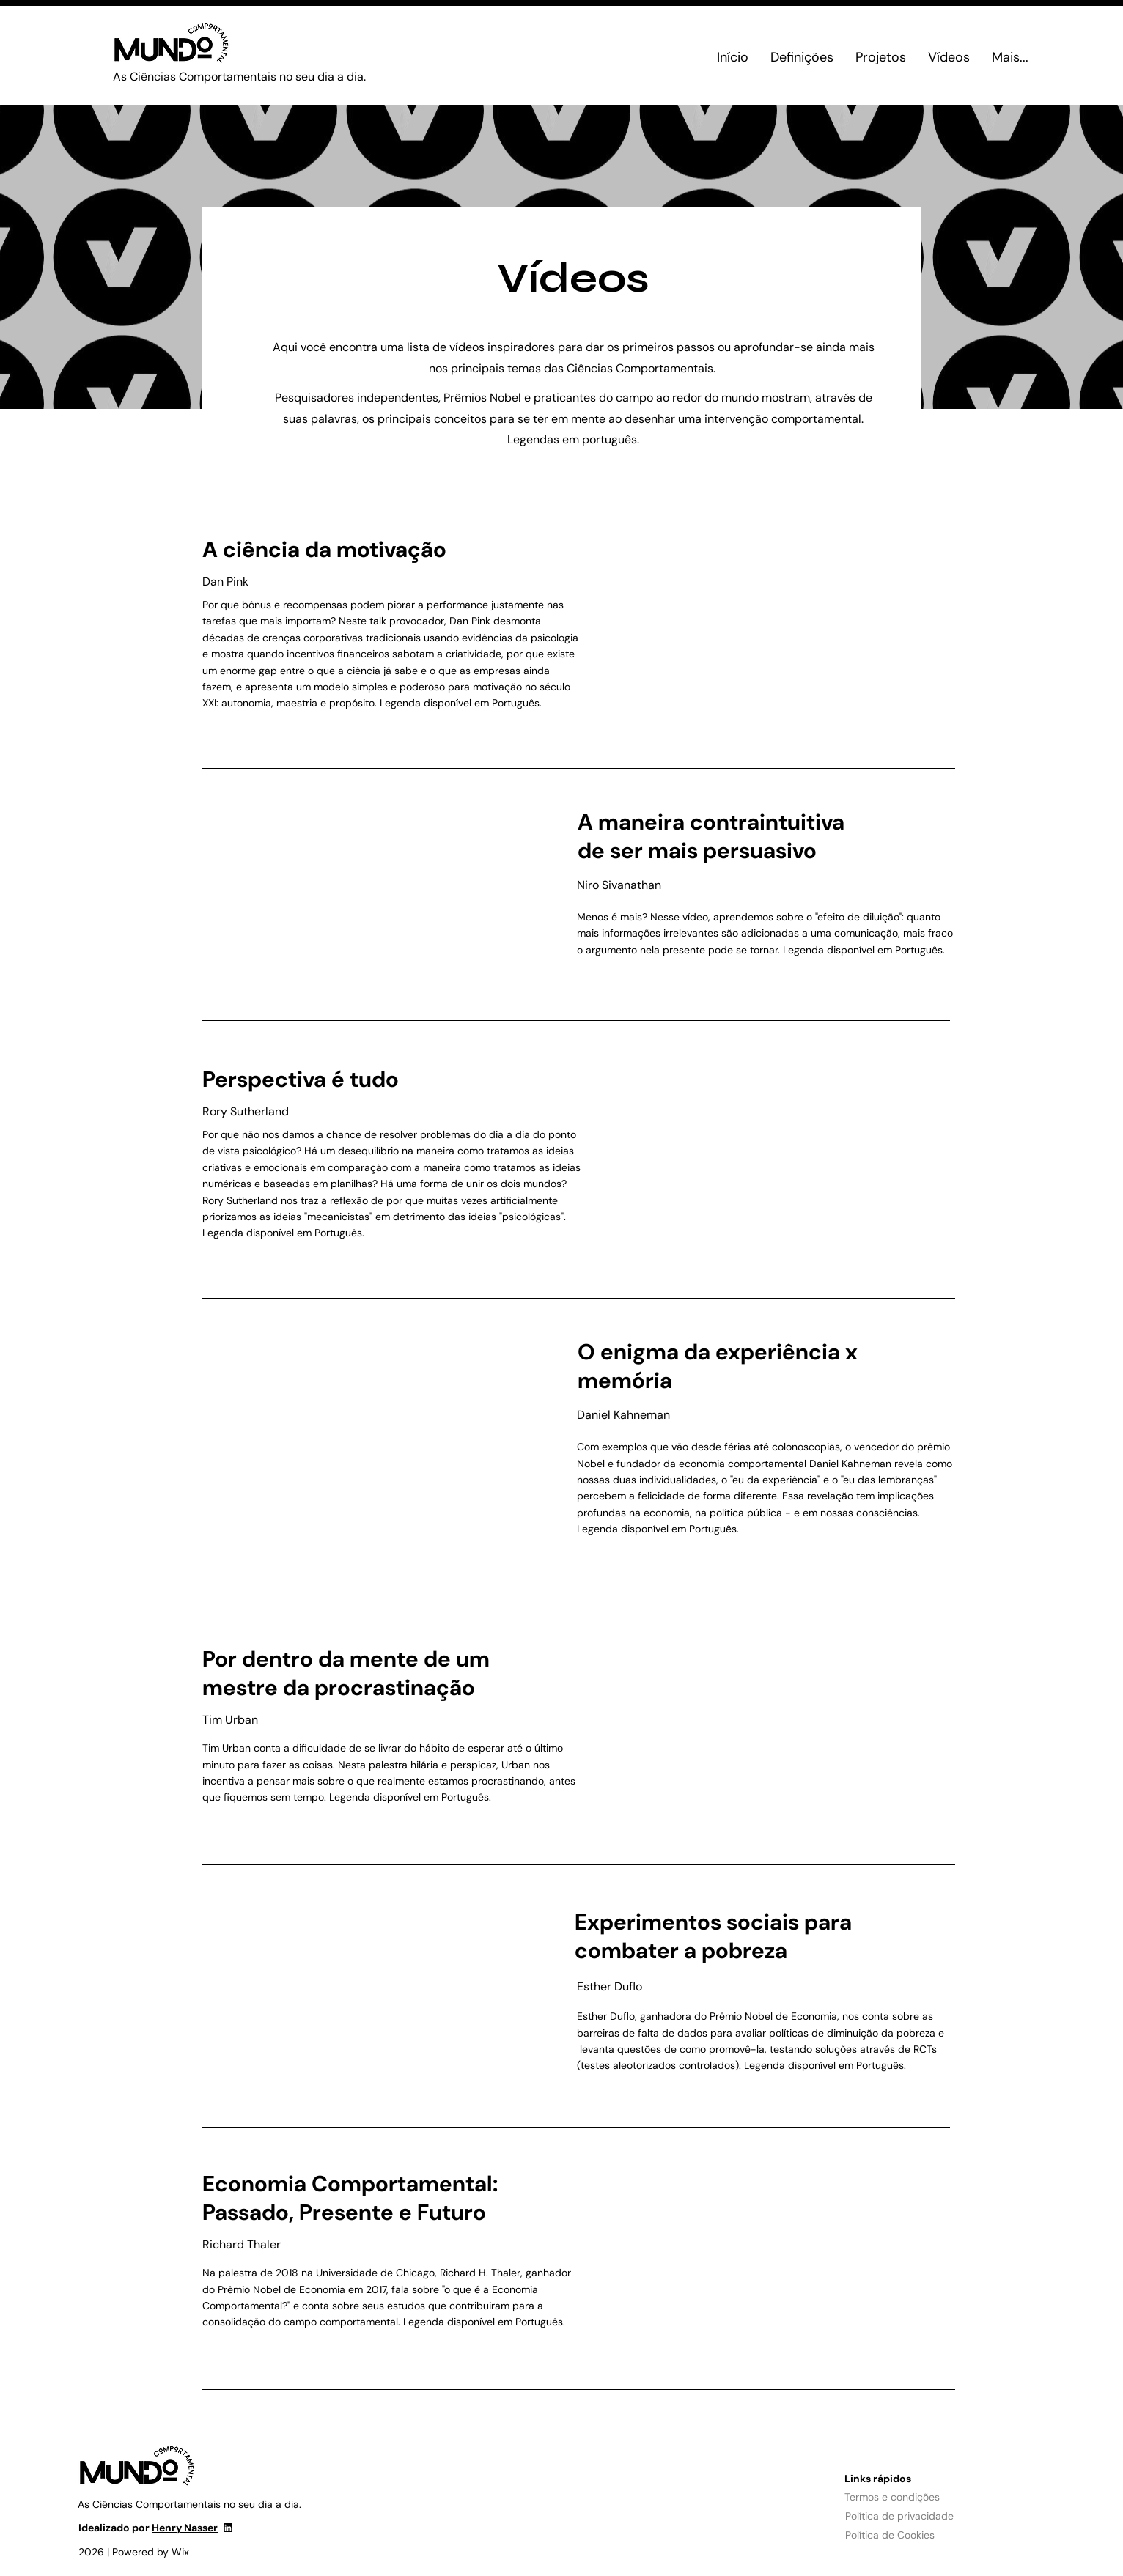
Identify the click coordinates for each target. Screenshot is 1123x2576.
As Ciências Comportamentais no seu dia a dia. (239, 76)
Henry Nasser (185, 2527)
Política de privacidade (899, 2516)
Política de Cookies (890, 2535)
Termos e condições (892, 2496)
